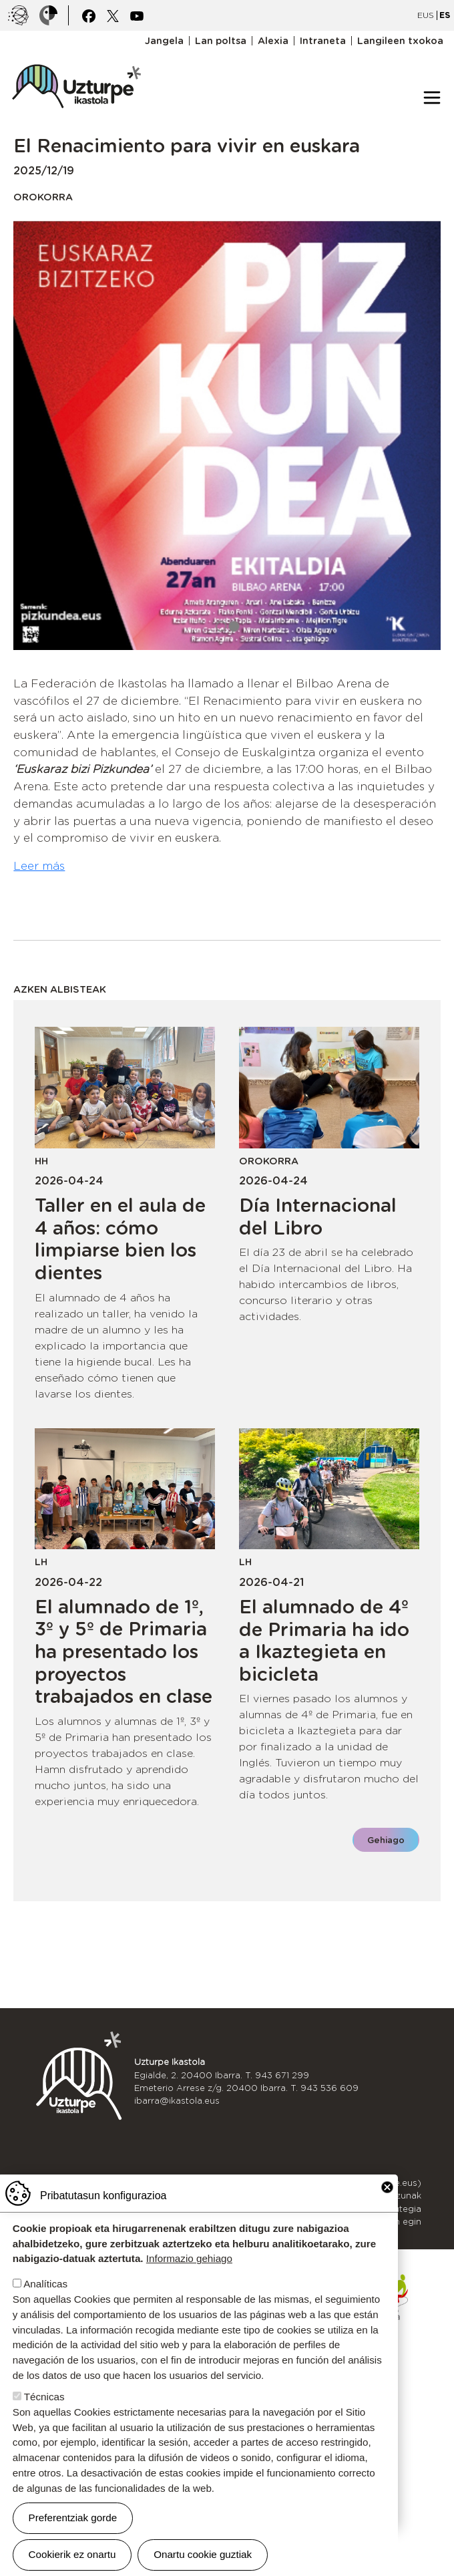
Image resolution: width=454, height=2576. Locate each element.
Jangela (164, 40)
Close (387, 2187)
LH (41, 1561)
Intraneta (323, 40)
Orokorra (43, 196)
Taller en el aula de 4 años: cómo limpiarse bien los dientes (120, 1239)
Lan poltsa (220, 40)
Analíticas (45, 2283)
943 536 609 (329, 2088)
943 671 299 (282, 2075)
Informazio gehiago (189, 2258)
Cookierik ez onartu (72, 2554)
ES (444, 15)
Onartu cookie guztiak (203, 2554)
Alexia (273, 40)
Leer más (39, 865)
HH (41, 1160)
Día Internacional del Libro (318, 1216)
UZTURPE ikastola (76, 57)
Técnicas (44, 2396)
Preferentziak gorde (73, 2517)
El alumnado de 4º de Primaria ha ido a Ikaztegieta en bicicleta (324, 1640)
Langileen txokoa (400, 40)
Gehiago (386, 1840)
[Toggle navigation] (432, 97)
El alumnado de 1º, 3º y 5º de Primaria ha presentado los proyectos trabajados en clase (123, 1651)
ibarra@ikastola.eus (177, 2101)
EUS (425, 15)
